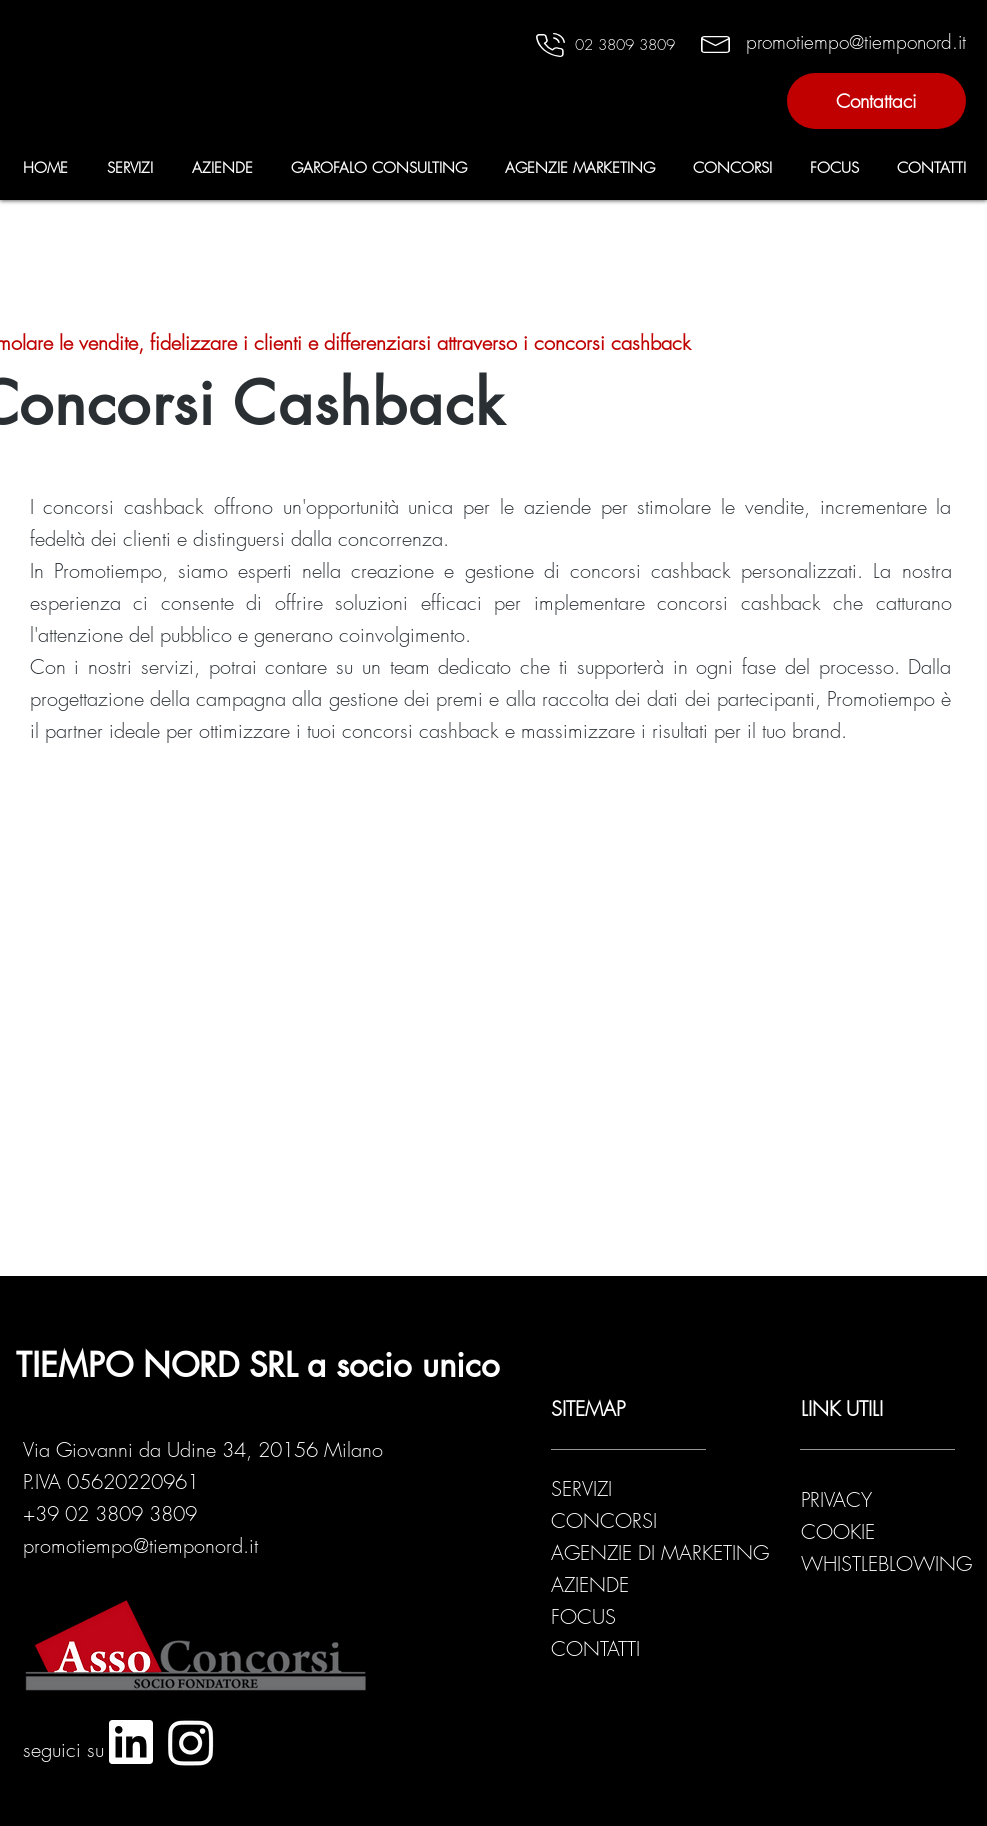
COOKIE (838, 1531)
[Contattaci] (876, 101)
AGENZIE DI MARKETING (660, 1552)
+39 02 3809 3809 (110, 1513)
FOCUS (583, 1616)
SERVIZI (581, 1488)
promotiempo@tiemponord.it (140, 1545)
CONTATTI (595, 1648)
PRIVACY (839, 1499)
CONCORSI (604, 1520)
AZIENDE (590, 1584)
